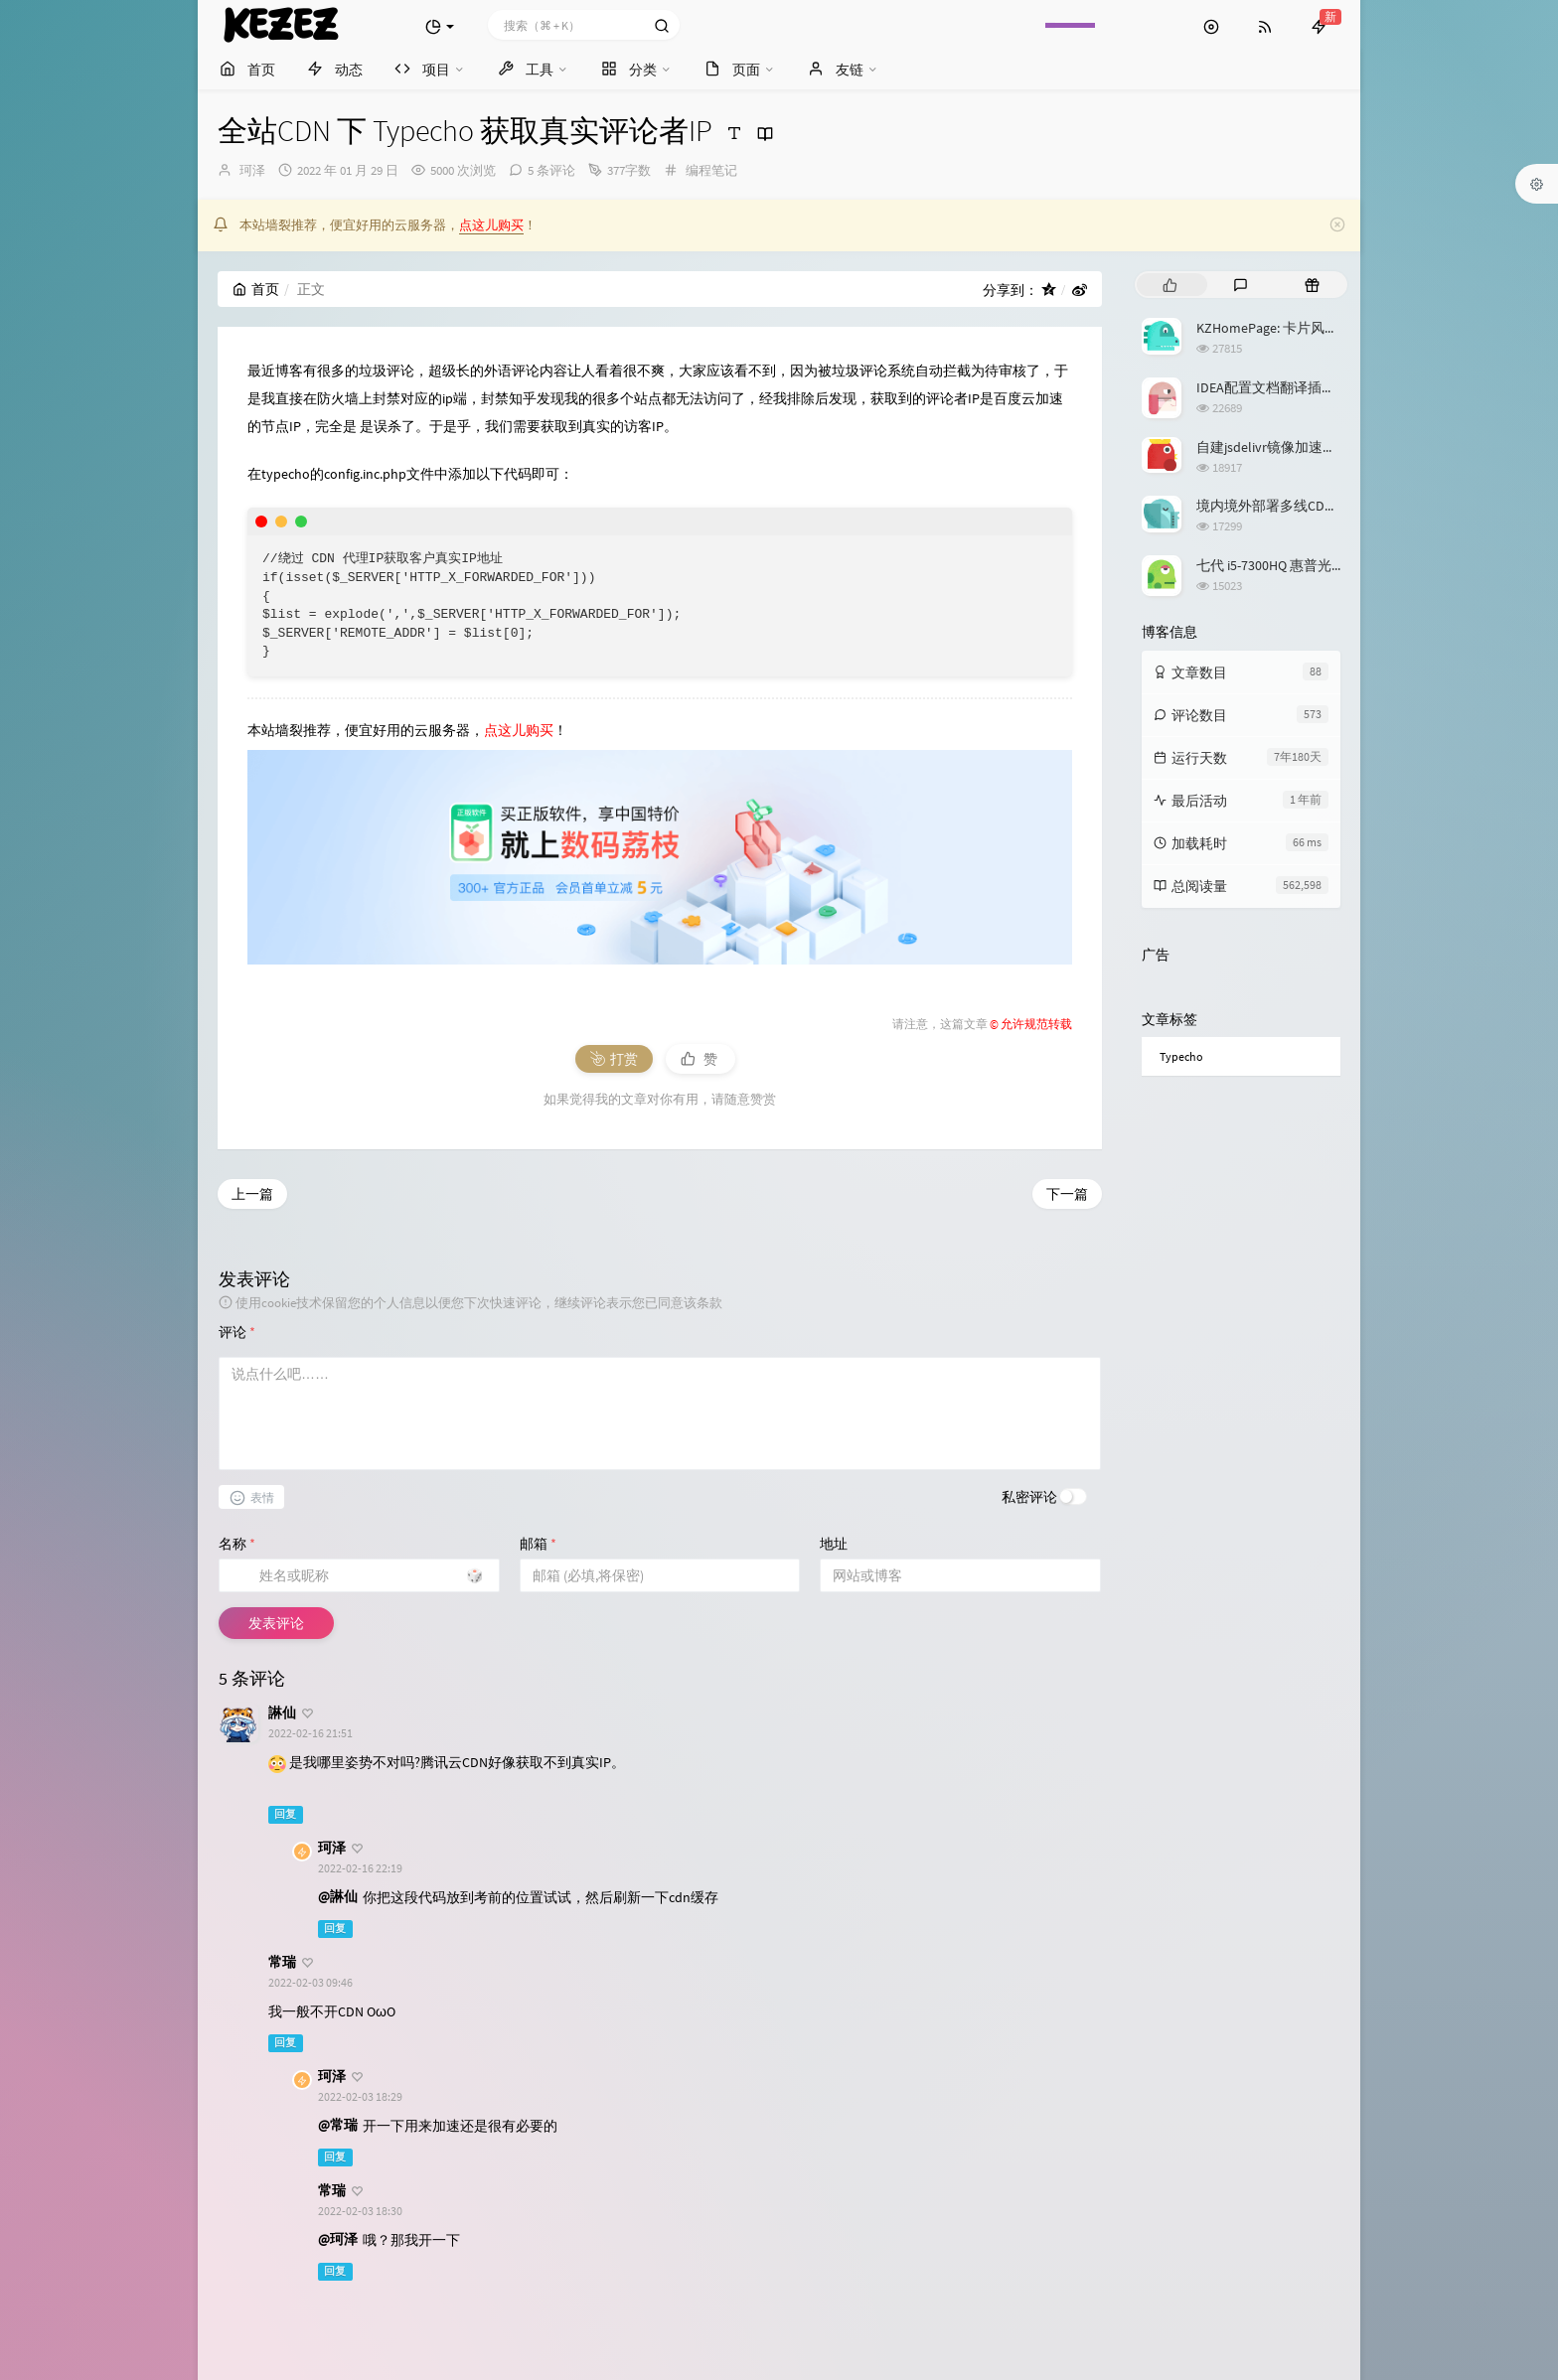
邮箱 (538, 1544)
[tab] (1170, 284)
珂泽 (252, 170)
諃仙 (282, 1712)
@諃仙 (338, 1896)
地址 (834, 1544)
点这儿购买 (491, 225)
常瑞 (282, 1962)
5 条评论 (551, 170)
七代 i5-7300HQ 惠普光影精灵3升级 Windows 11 (1338, 565)
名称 (237, 1544)
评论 (237, 1332)
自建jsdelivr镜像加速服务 (1273, 447)
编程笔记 (711, 170)
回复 (285, 1814)
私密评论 (1029, 1497)
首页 (256, 289)
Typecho (1181, 1056)
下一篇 (1067, 1194)
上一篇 (252, 1194)
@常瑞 (338, 2125)
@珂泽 (338, 2239)
